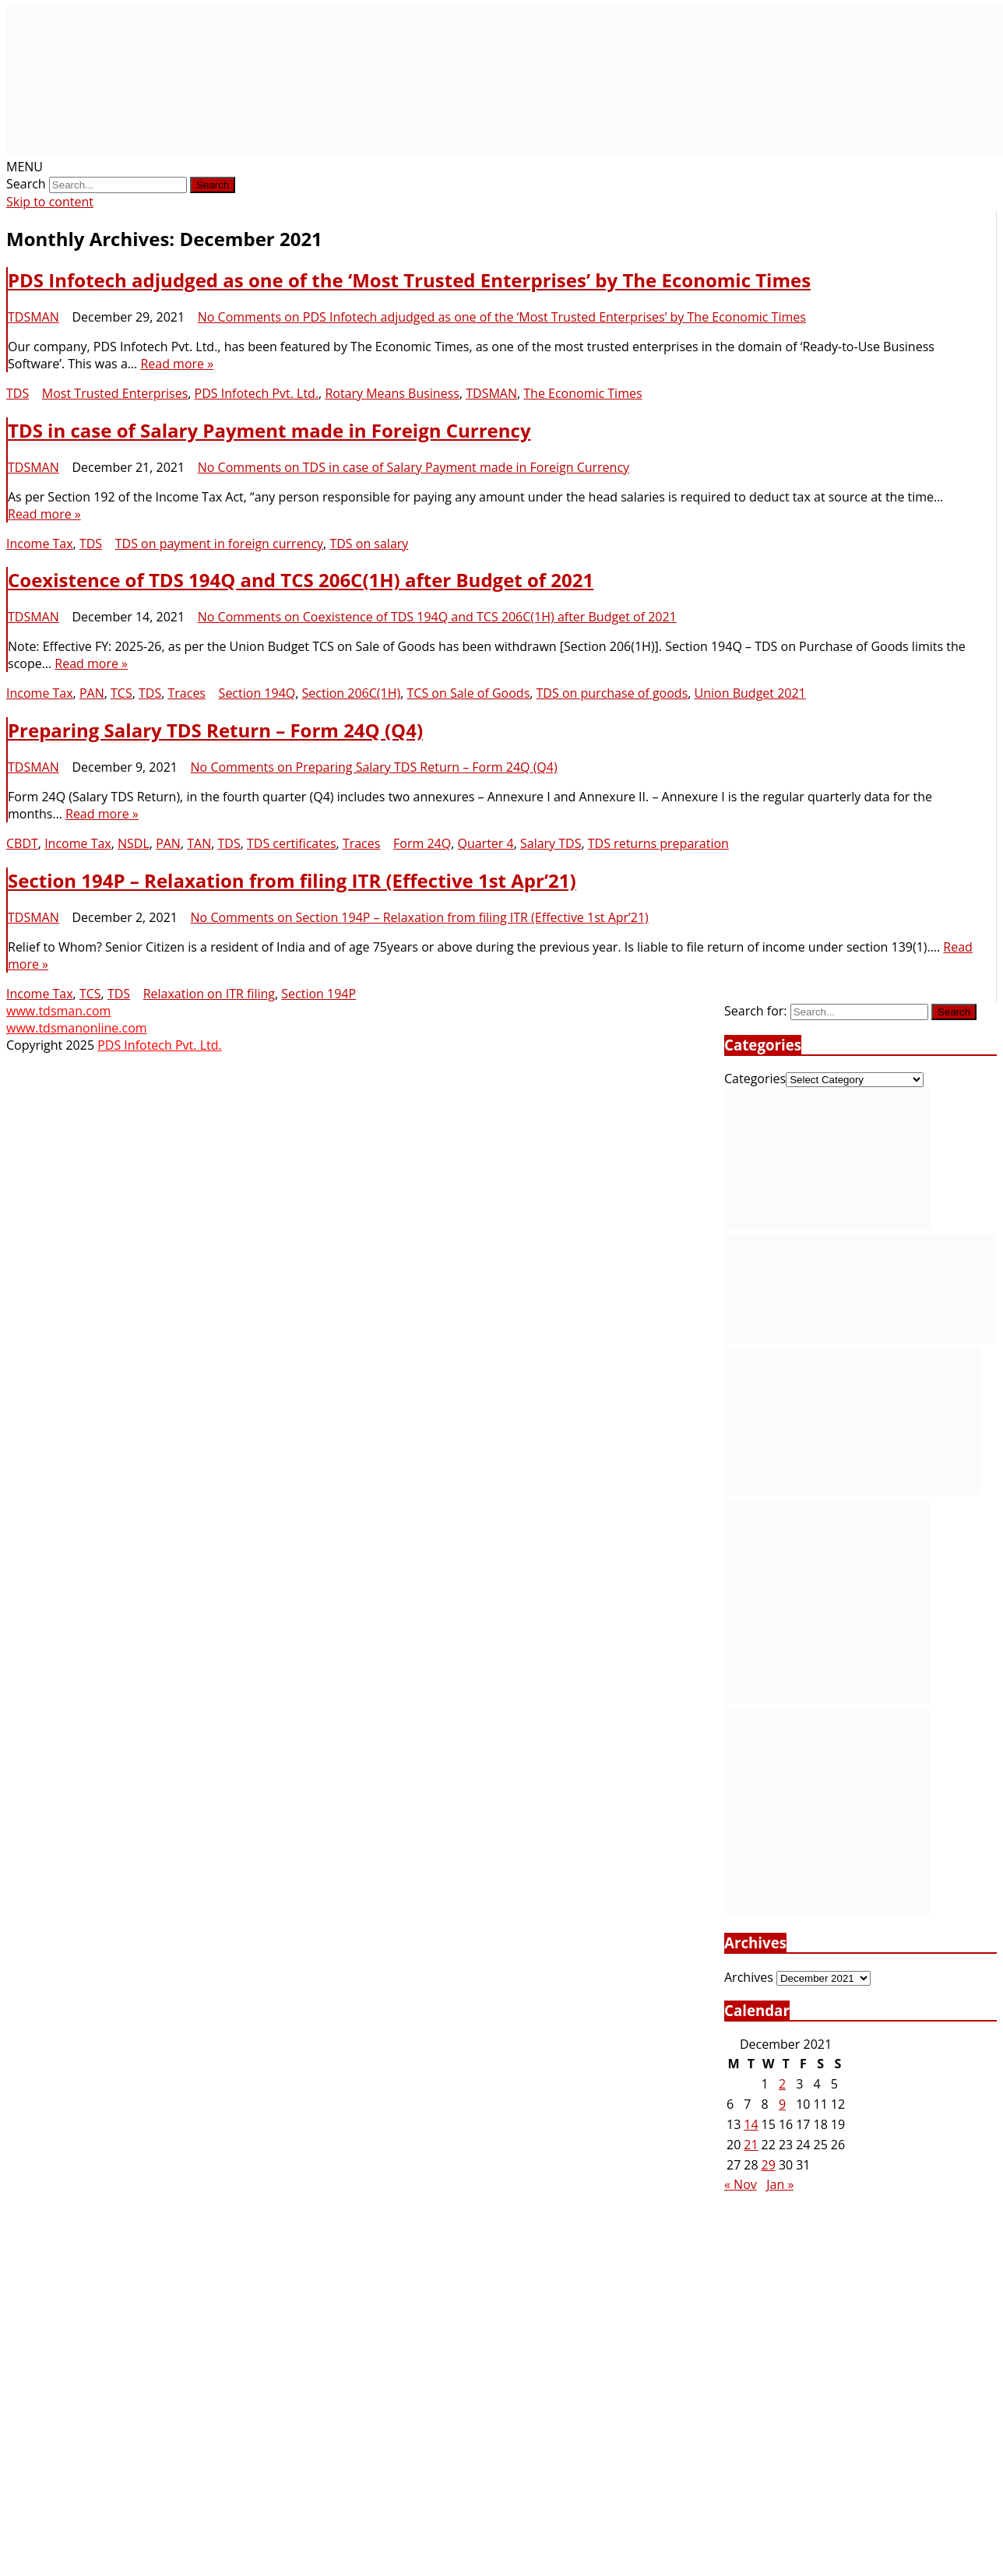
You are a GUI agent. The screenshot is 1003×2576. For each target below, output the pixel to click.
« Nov (740, 2184)
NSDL (134, 843)
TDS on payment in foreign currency (219, 543)
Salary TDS (551, 843)
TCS (121, 693)
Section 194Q (257, 693)
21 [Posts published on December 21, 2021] (751, 2144)
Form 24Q (422, 843)
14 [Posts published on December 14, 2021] (751, 2124)
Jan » (780, 2184)
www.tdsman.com (58, 1010)
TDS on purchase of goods (612, 693)
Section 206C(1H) (351, 693)
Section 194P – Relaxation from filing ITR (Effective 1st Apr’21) (292, 880)
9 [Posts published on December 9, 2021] (782, 2104)
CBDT (22, 843)
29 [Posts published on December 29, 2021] (769, 2164)
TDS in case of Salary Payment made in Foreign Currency (269, 430)
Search (26, 183)
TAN (199, 843)
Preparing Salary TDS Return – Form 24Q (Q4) (215, 730)
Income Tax (39, 543)
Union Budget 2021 (750, 693)
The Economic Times (582, 393)
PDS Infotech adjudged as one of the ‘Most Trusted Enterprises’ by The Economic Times (409, 280)
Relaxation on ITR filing (209, 993)
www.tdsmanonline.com (76, 1027)
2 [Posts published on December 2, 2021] (782, 2083)
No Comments (502, 317)
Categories (755, 1078)
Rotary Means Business (392, 393)
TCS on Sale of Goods (468, 693)
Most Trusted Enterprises (115, 393)
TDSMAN (33, 317)
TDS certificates (291, 843)
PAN (91, 693)
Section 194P (318, 993)
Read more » (176, 363)
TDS (17, 393)
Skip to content (49, 201)
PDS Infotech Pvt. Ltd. (257, 393)
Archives (748, 1977)
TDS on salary (368, 543)
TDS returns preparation (658, 843)
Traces (186, 693)
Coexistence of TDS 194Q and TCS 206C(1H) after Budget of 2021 (300, 580)
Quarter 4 (485, 843)
